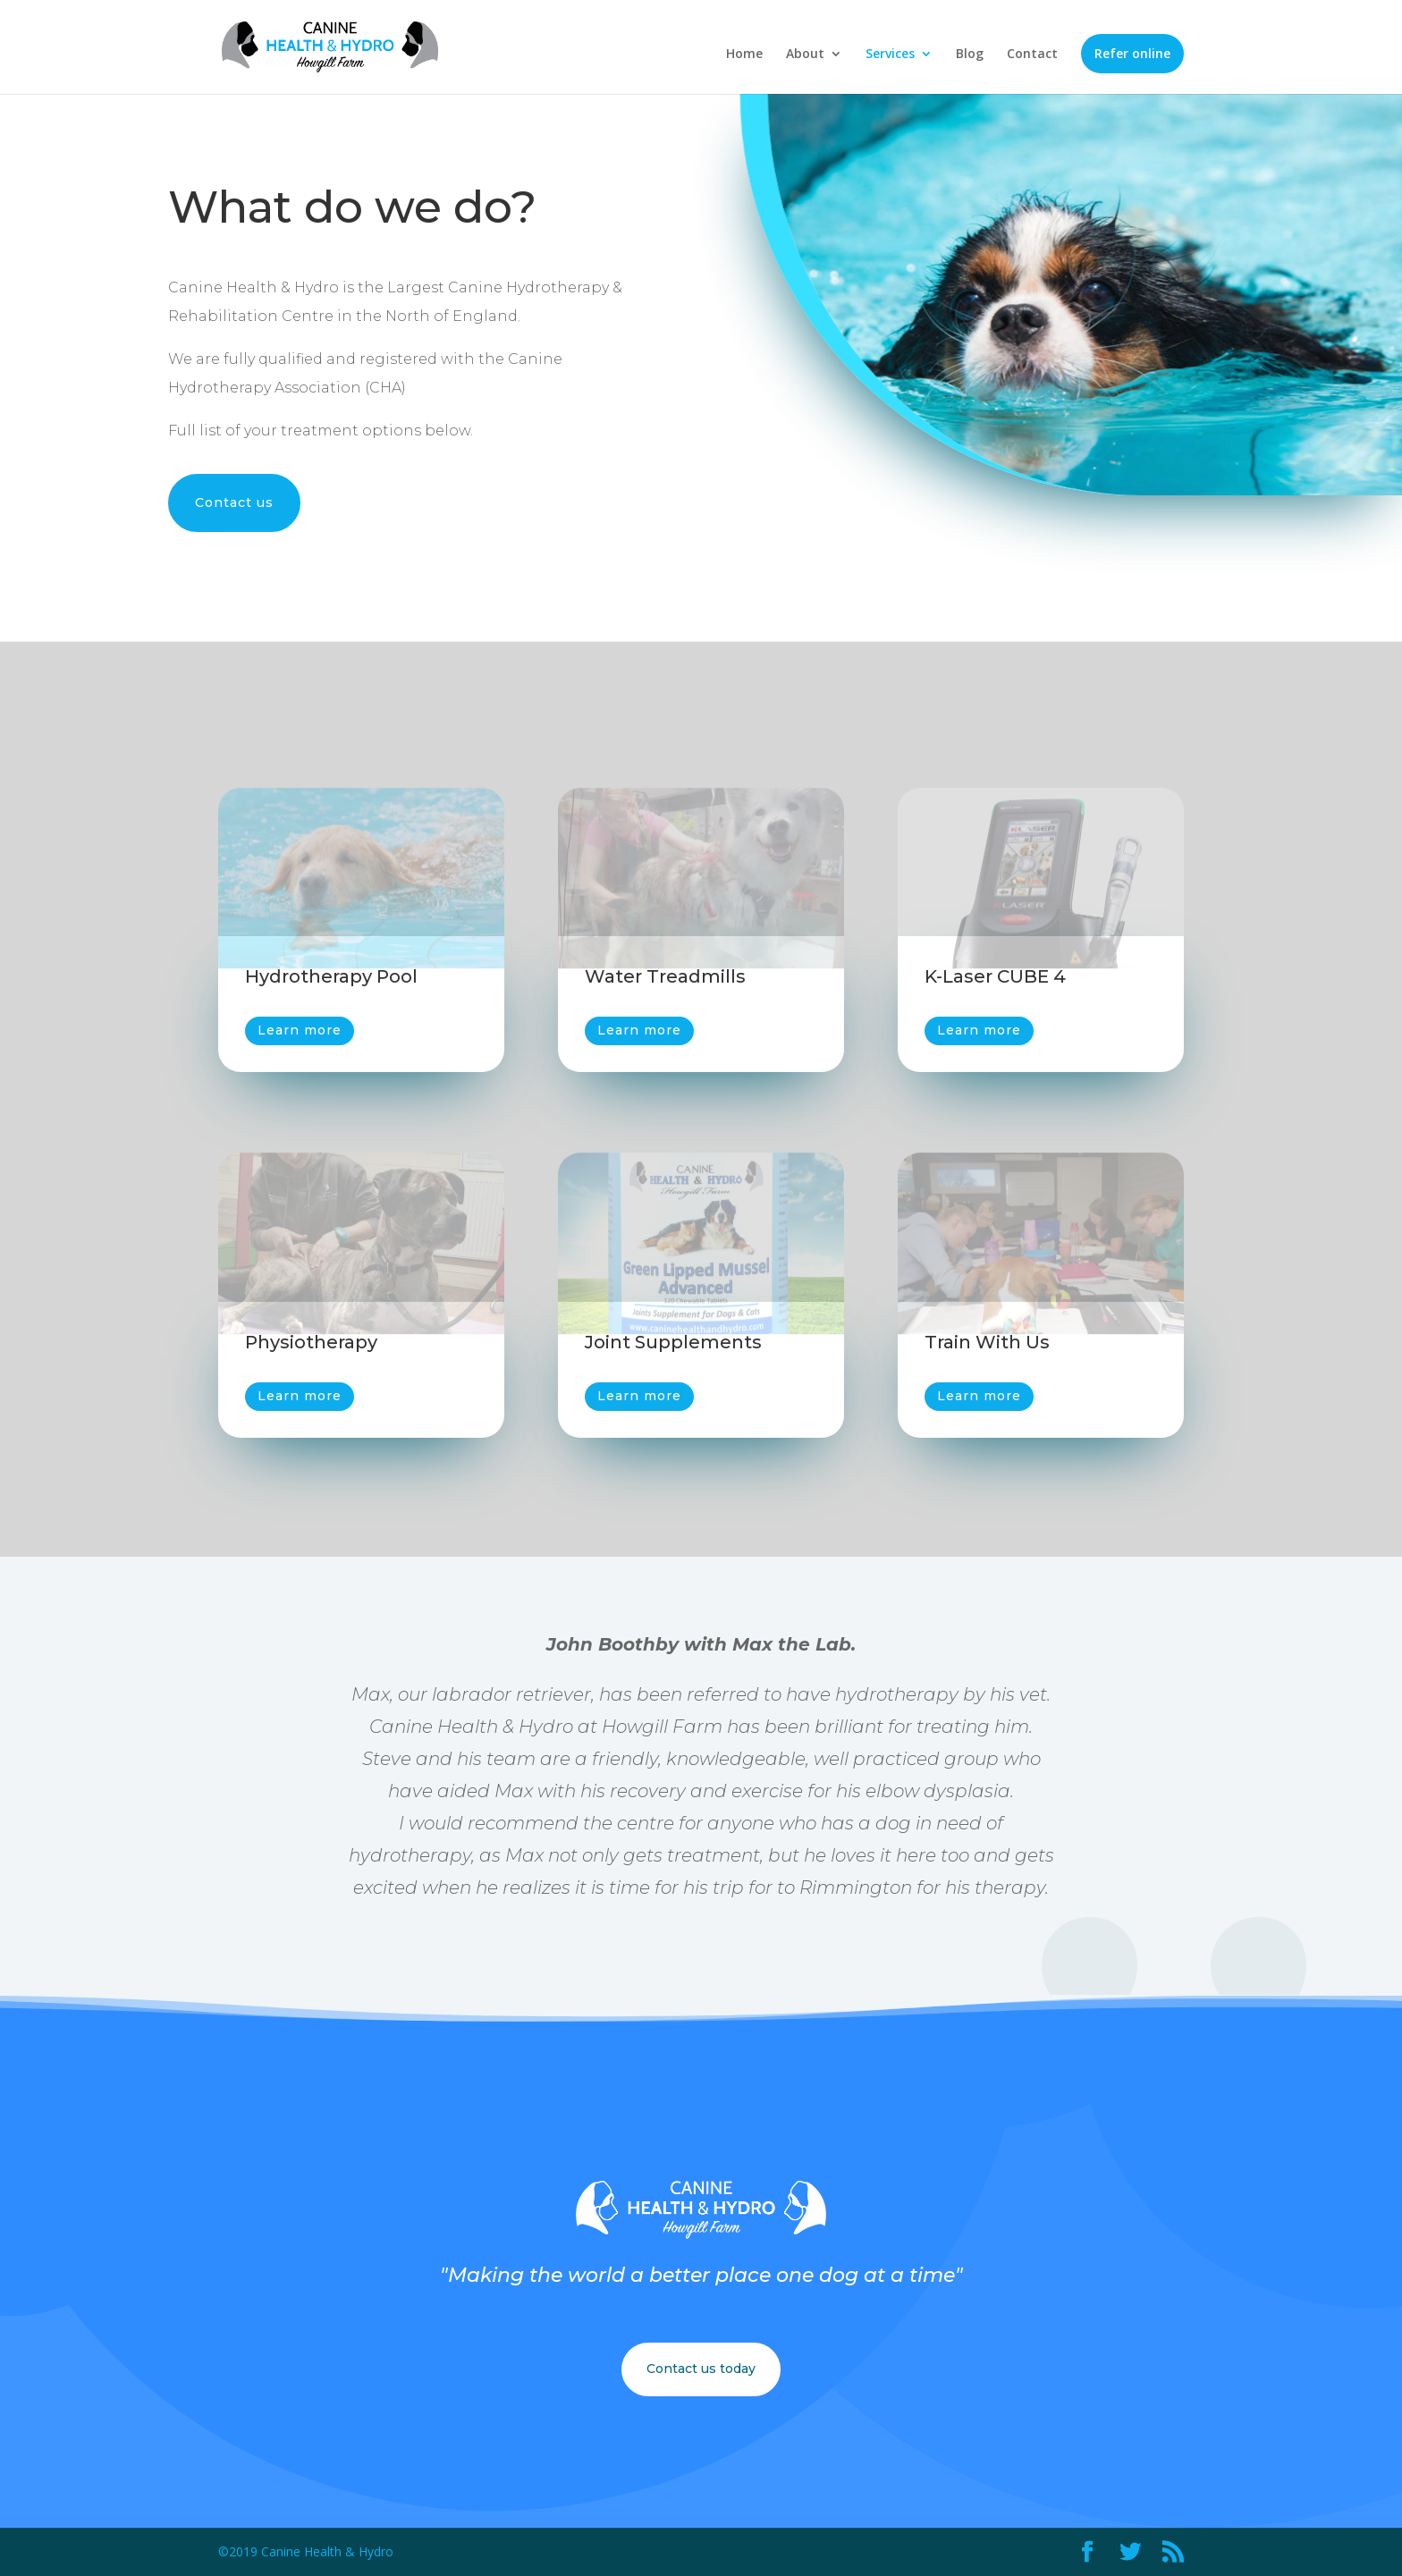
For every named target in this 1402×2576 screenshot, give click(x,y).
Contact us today (701, 2369)
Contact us (234, 502)
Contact (1032, 54)
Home (744, 54)
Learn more (300, 1030)
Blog (970, 54)
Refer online (1132, 53)
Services (890, 54)
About (805, 54)
